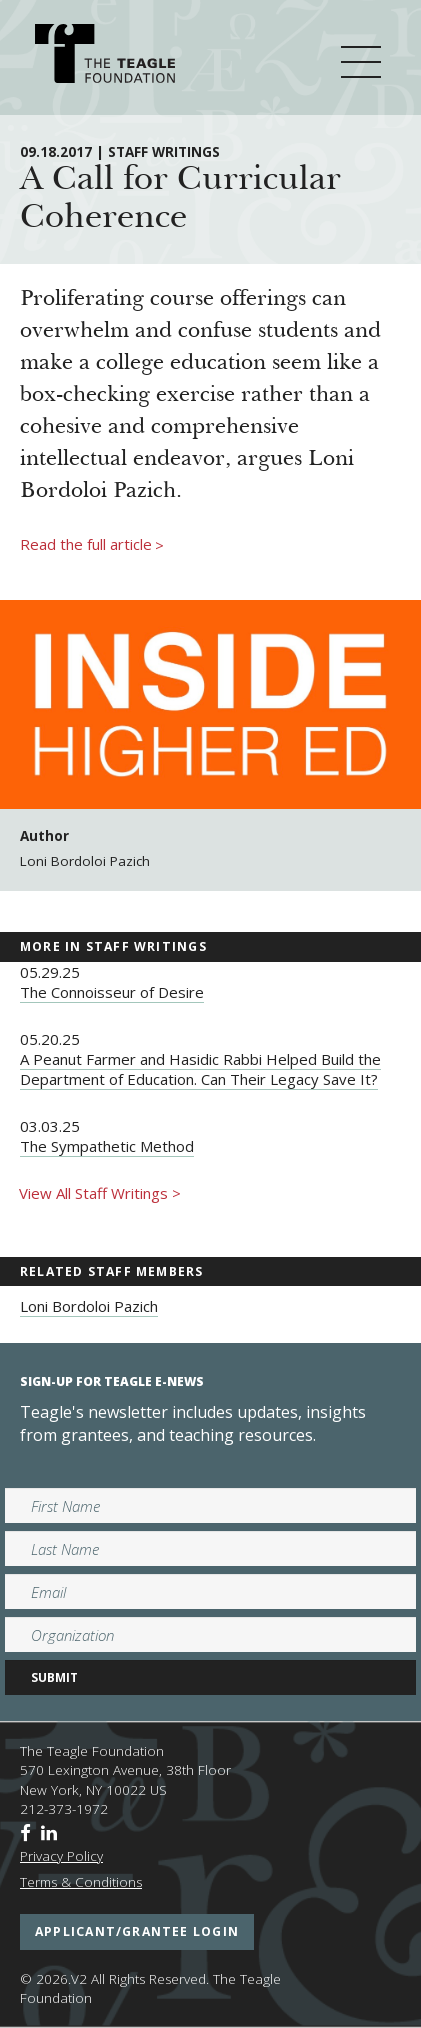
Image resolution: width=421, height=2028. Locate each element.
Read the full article (92, 545)
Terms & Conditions (81, 1882)
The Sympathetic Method (107, 1146)
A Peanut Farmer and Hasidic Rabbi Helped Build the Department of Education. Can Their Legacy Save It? (200, 1069)
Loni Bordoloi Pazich (89, 1306)
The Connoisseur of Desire (112, 992)
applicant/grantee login (137, 1931)
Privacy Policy (61, 1856)
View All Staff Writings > (100, 1193)
